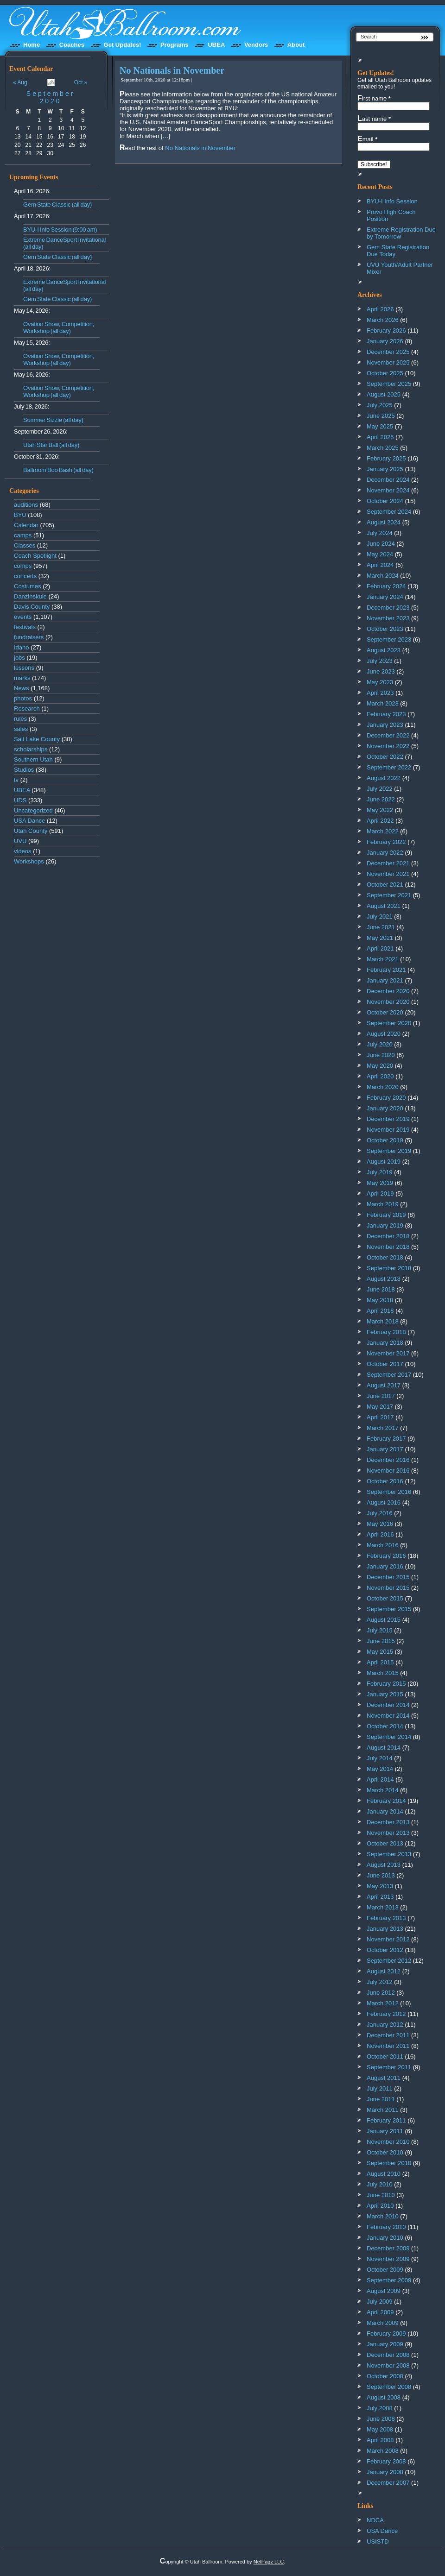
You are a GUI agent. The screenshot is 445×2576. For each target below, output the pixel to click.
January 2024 (385, 596)
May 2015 (380, 1651)
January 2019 (385, 1225)
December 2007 (388, 2482)
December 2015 (388, 1577)
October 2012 (385, 1949)
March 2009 (383, 2322)
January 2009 (385, 2344)
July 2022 (380, 788)
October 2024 (385, 501)
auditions (26, 504)
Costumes (27, 586)
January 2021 (385, 980)
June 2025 (381, 415)
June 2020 (381, 1055)
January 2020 (385, 1108)
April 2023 (380, 692)
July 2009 (380, 2301)
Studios (24, 769)
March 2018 (383, 1321)
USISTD (378, 2541)
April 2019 (380, 1193)
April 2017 (380, 1417)
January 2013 (385, 1928)
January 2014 (385, 1811)
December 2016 (388, 1459)
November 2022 (388, 746)
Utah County (30, 830)
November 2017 (388, 1353)
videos (23, 851)
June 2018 (381, 1289)
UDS (20, 800)
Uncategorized (33, 810)
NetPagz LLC (269, 2561)
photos (23, 698)
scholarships (30, 749)
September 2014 (389, 1736)
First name (374, 98)
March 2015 (383, 1672)
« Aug (20, 82)
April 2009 (380, 2312)
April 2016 (380, 1534)
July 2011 (380, 2088)
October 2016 (385, 1481)
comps (23, 565)
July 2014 (380, 1758)
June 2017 (381, 1395)
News (21, 688)
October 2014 (385, 1726)
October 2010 (385, 2152)
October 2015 (385, 1598)
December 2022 (388, 735)
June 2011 (381, 2099)
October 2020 (385, 1012)
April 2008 (380, 2440)
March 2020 (383, 1086)
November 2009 (388, 2258)
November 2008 (388, 2365)
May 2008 (380, 2429)
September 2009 (389, 2280)
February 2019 (386, 1214)
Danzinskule (30, 596)
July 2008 (380, 2408)
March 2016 (383, 1545)
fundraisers (29, 637)
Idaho (21, 647)
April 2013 (380, 1896)
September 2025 (389, 383)
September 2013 (389, 1854)
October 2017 (385, 1363)
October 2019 (385, 1140)
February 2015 (386, 1683)
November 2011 (388, 2045)
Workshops (29, 861)
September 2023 (389, 639)
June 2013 (381, 1875)
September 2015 (389, 1609)
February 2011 (386, 2120)
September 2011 (389, 2067)
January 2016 (385, 1566)
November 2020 (388, 1001)
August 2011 (383, 2077)
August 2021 (383, 905)
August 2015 (383, 1619)
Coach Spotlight (35, 555)
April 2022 (380, 820)
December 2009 (388, 2248)
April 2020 (380, 1076)
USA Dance (29, 820)
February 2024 (386, 586)
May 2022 (380, 809)
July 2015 (380, 1630)
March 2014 (383, 1790)
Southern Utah (33, 759)
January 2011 (385, 2131)
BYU (20, 514)
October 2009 (385, 2269)
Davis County (32, 606)
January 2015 (385, 1694)
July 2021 (380, 916)
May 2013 (380, 1886)
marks (22, 677)
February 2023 (386, 714)
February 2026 (386, 330)
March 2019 (383, 1204)
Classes (24, 545)
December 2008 (388, 2354)
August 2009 (383, 2290)
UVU (20, 841)
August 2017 (383, 1385)
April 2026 (380, 309)
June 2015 (381, 1641)
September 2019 (389, 1150)
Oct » (81, 82)
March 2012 (383, 2003)
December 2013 (388, 1822)
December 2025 (388, 351)
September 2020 (50, 97)
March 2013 (383, 1907)
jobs (19, 657)
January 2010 (385, 2237)
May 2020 (380, 1065)
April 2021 (380, 948)
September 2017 (389, 1374)
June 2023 (381, 671)
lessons (24, 667)
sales (21, 728)
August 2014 (383, 1747)
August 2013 (383, 1864)
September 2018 (389, 1268)
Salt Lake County (37, 739)
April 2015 (380, 1662)
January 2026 (385, 341)
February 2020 (386, 1097)
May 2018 (380, 1300)
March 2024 (383, 575)
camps (23, 535)
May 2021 (380, 937)
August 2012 (383, 1971)
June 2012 (381, 1992)
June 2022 (381, 799)
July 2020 (380, 1044)
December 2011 (388, 2035)
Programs (174, 44)
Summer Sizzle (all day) (53, 419)
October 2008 (385, 2376)
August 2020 (383, 1033)
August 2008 (383, 2397)
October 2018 (385, 1257)
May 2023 (380, 682)
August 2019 (383, 1161)
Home (31, 44)
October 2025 (385, 373)
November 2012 (388, 1939)
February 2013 (386, 1918)
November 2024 (388, 490)
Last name (374, 118)
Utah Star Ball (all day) (51, 444)
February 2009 (386, 2333)
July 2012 (380, 1981)
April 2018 (380, 1310)
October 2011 (385, 2056)
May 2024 (380, 554)
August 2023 (383, 650)
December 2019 (388, 1118)
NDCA (375, 2520)
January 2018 (385, 1342)
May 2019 (380, 1182)
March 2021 (383, 959)
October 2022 (385, 756)
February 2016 (386, 1555)
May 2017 (380, 1406)
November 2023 (388, 618)
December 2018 (388, 1236)
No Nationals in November (172, 70)
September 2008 (389, 2386)
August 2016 (383, 1502)
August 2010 (383, 2173)
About (296, 44)
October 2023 (385, 628)
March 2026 (383, 319)
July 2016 (380, 1513)
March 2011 (383, 2109)
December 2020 (388, 991)
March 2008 (383, 2450)
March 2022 (383, 831)
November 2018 (388, 1246)
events (23, 616)
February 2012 (386, 2013)
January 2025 (385, 469)
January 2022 (385, 852)
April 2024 (380, 564)
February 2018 (386, 1332)
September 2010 (389, 2163)
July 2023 (380, 660)
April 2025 (380, 437)
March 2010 (383, 2216)
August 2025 (383, 394)
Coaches (71, 44)
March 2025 (383, 447)
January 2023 (385, 724)
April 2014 (380, 1779)
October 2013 (385, 1843)
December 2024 (388, 479)
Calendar (26, 525)
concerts (25, 576)
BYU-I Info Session (392, 201)
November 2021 (388, 873)
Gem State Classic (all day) (57, 204)
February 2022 (386, 841)
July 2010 (380, 2184)
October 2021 (385, 884)
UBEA (216, 44)
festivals (25, 627)
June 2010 (381, 2195)
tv (16, 779)
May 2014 (380, 1768)
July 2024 (380, 532)
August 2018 (383, 1278)
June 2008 (381, 2418)
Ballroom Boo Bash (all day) (58, 469)
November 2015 (388, 1587)
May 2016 (380, 1523)
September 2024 (389, 511)
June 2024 (381, 543)
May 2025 (380, 426)
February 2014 (386, 1800)
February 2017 (386, 1438)
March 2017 (383, 1427)
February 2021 (386, 969)
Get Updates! (122, 44)
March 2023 (383, 703)
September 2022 (389, 767)
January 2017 (385, 1449)
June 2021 (381, 927)
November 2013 (388, 1832)
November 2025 (388, 362)
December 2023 (388, 607)
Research (27, 708)
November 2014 (388, 1715)
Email (367, 139)
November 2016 (388, 1470)
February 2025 (386, 458)
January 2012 (385, 2024)
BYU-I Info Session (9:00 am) (60, 229)
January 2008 (385, 2472)
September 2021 (389, 895)
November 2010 (388, 2141)
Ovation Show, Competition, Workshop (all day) (58, 327)
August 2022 (383, 778)
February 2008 (386, 2461)
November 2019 (388, 1129)
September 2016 (389, 1491)
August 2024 (383, 522)
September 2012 (389, 1960)
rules (20, 718)
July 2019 (380, 1172)
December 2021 (388, 863)
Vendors (256, 44)
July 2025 (380, 405)
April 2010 (380, 2205)
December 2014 (388, 1704)
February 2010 (386, 2226)
